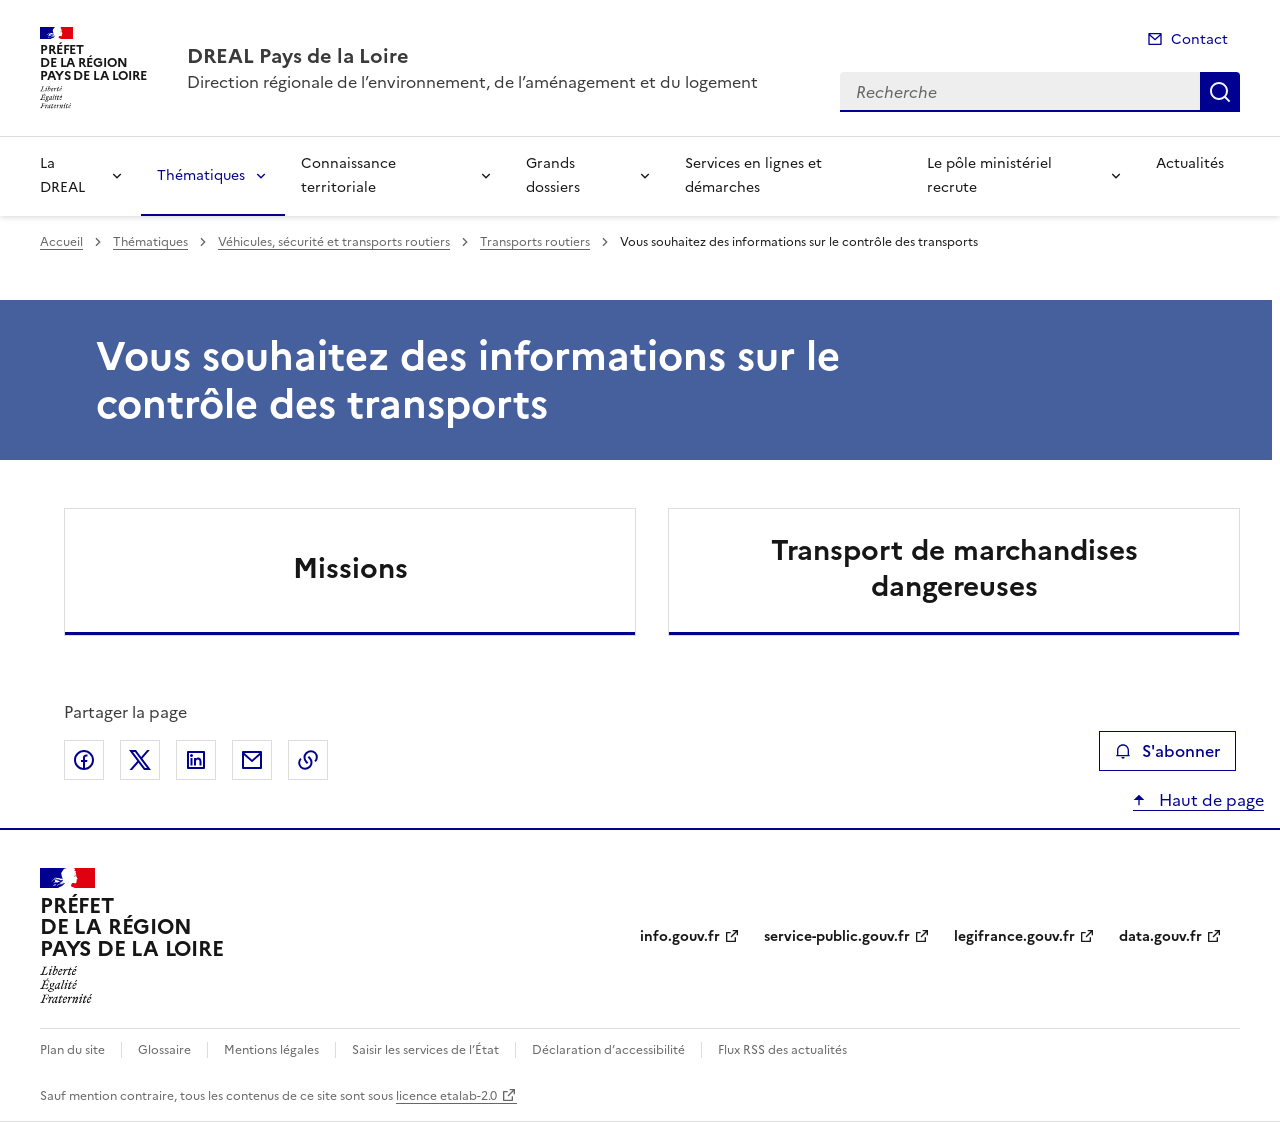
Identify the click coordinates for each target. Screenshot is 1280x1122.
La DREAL (62, 175)
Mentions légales (271, 1050)
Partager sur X (140, 760)
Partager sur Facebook (84, 760)
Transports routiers (535, 242)
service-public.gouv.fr (837, 936)
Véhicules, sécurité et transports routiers (334, 242)
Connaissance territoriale (348, 175)
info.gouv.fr (680, 936)
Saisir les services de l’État (425, 1050)
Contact (1199, 39)
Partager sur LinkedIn (196, 760)
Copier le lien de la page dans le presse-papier (308, 760)
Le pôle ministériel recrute (989, 175)
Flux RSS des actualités (782, 1050)
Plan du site (72, 1050)
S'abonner (1167, 751)
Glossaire (164, 1050)
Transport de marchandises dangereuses (954, 568)
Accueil (61, 242)
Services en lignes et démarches (753, 175)
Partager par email (252, 760)
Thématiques (201, 175)
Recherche (1220, 92)
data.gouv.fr (1160, 936)
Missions (350, 568)
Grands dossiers (553, 175)
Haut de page (1209, 800)
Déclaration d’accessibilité (608, 1050)
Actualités (1190, 163)
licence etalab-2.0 (446, 1096)
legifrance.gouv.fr (1014, 936)
